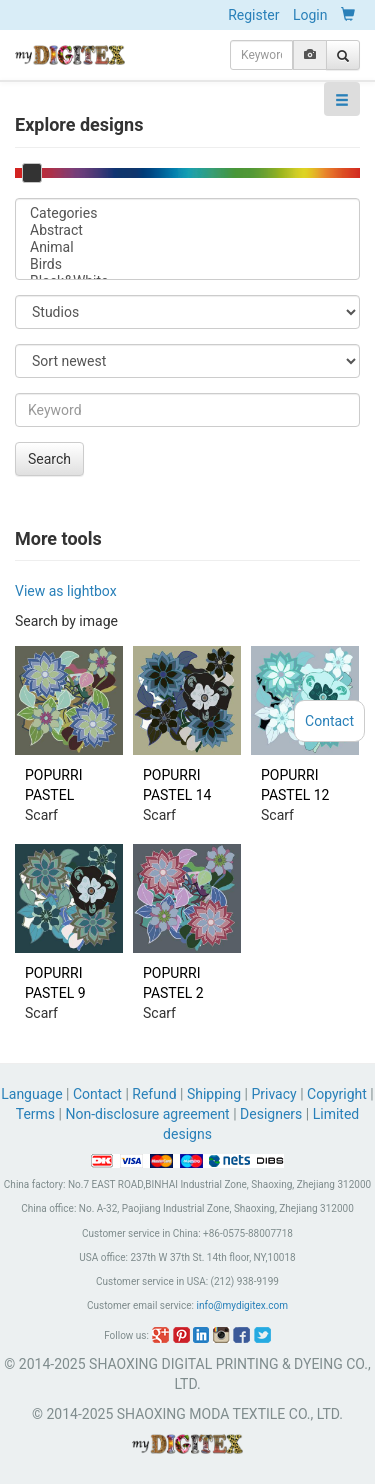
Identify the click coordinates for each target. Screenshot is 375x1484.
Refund (154, 1094)
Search (49, 459)
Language (33, 1094)
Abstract (187, 230)
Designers (271, 1114)
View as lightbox (66, 591)
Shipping (214, 1094)
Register (253, 15)
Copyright (337, 1094)
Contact (97, 1094)
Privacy (273, 1094)
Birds (187, 264)
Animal (187, 247)
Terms (35, 1114)
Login (310, 15)
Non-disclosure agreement (147, 1114)
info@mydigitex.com (242, 1305)
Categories (187, 213)
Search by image (66, 621)
